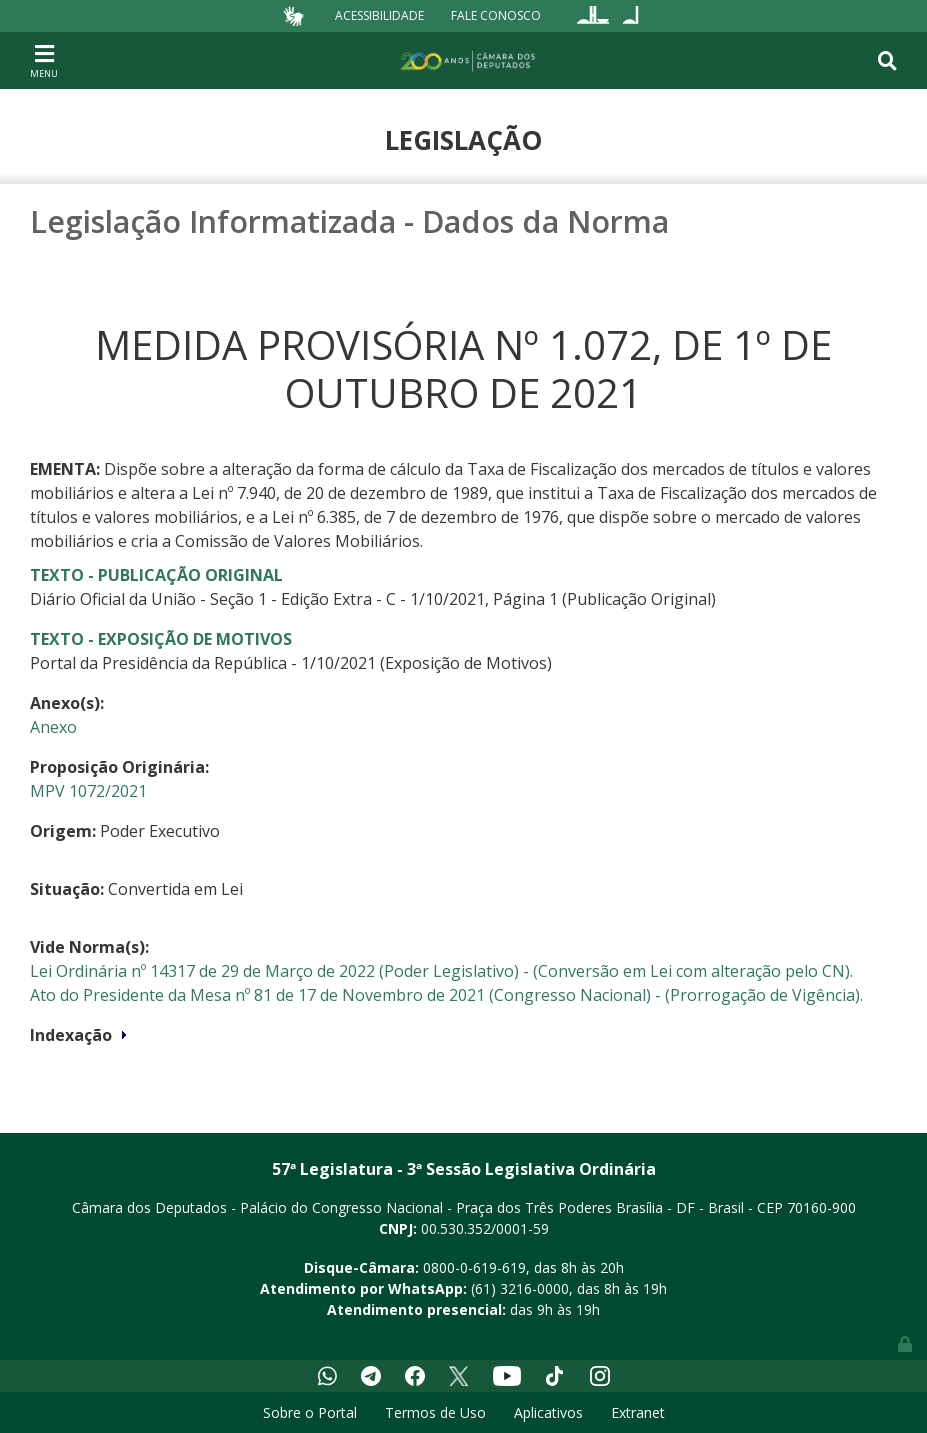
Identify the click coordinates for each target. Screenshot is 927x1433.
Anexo (53, 727)
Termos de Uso (435, 1412)
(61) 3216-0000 (520, 1288)
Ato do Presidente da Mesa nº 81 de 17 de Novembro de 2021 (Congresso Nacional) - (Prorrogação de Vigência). (446, 995)
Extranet (638, 1412)
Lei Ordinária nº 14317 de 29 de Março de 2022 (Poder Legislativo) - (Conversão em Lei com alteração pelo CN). (441, 971)
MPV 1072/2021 (88, 791)
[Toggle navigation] (44, 60)
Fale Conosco (496, 15)
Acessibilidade (379, 15)
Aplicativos (548, 1412)
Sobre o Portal (310, 1412)
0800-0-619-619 (474, 1267)
